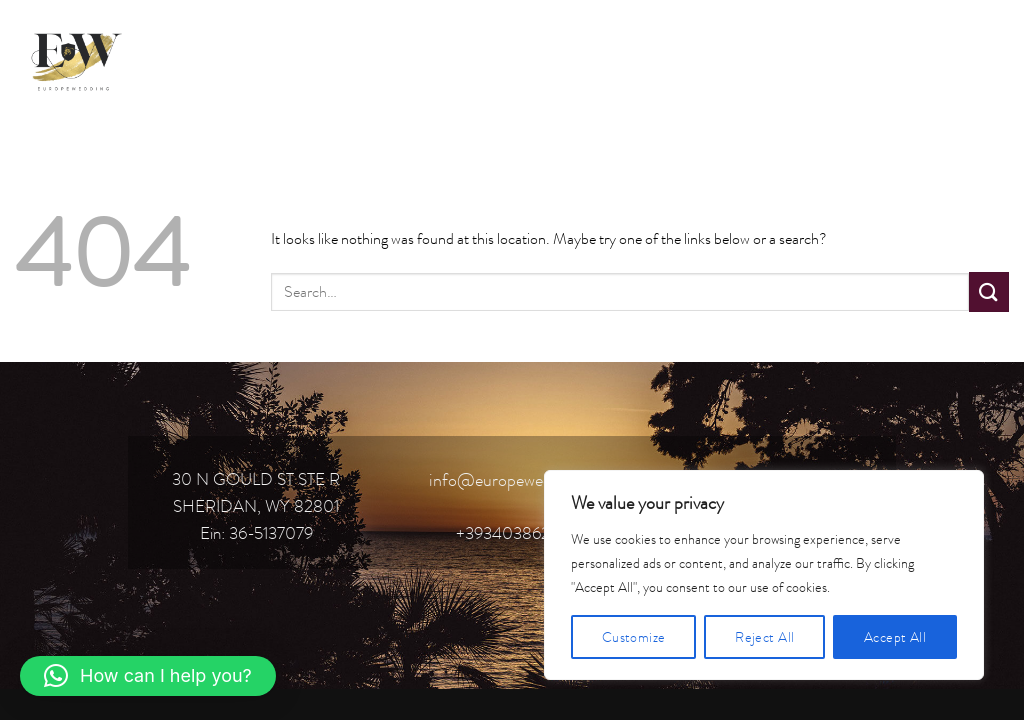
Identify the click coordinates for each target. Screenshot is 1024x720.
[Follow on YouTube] (990, 58)
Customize (634, 637)
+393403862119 (512, 533)
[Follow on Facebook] (882, 58)
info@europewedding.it (512, 480)
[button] (148, 676)
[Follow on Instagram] (918, 58)
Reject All (764, 637)
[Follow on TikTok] (954, 58)
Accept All (895, 637)
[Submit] (989, 291)
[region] (764, 575)
